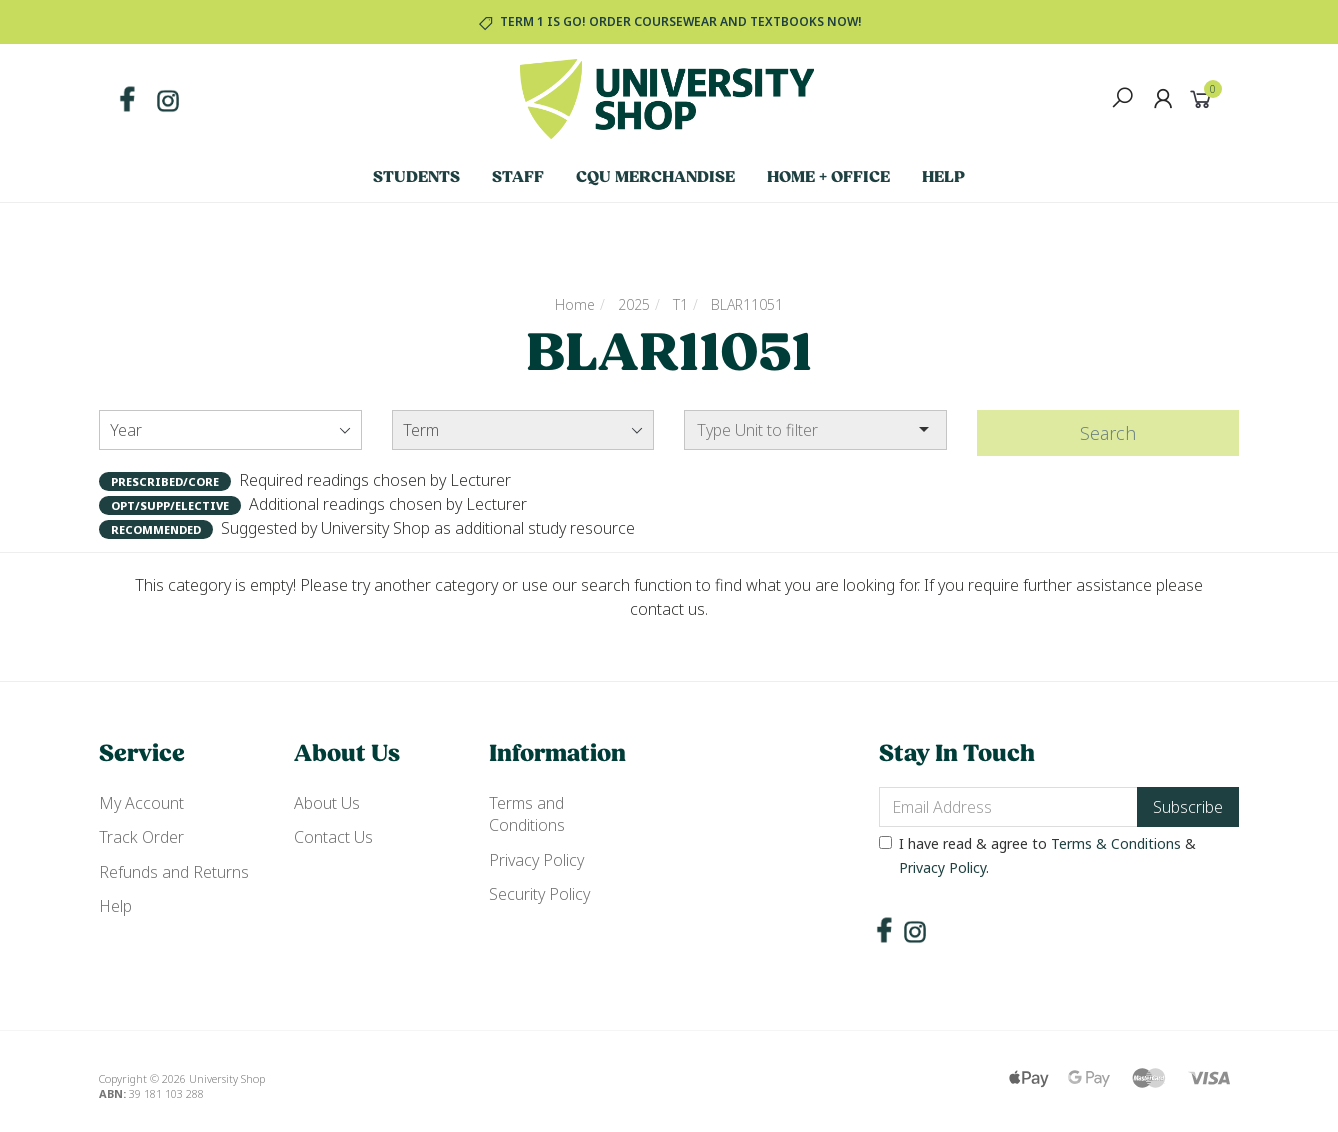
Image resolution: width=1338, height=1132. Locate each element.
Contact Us (333, 837)
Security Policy (539, 894)
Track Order (141, 837)
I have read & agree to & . (1037, 855)
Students (416, 178)
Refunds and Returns (174, 872)
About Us (327, 803)
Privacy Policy (536, 860)
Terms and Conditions (527, 814)
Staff (518, 178)
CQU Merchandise (655, 178)
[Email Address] (1008, 807)
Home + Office (828, 178)
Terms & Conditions (1116, 843)
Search (1108, 433)
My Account (141, 803)
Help (943, 178)
